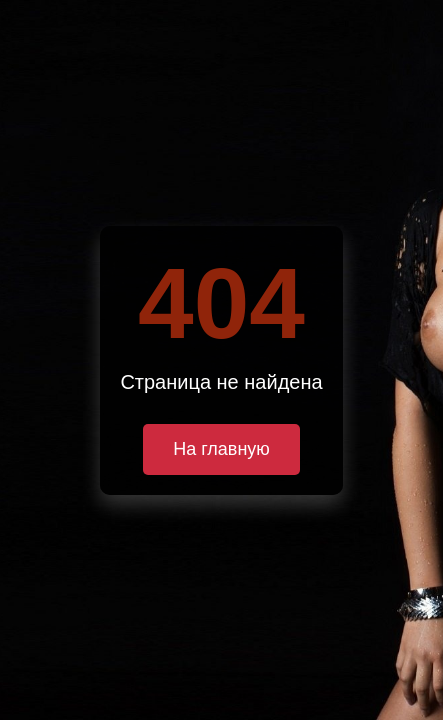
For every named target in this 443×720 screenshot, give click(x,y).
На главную (221, 449)
